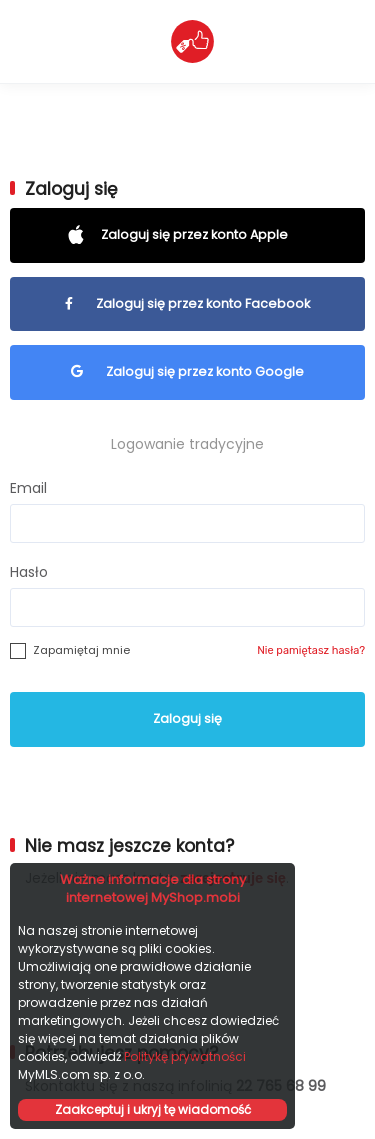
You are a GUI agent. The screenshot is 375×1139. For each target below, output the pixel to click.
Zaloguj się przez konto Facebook (187, 303)
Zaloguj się (187, 718)
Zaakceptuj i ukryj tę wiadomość (153, 1109)
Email (28, 488)
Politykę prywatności (185, 1056)
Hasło (29, 572)
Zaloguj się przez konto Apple (188, 234)
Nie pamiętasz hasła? (311, 650)
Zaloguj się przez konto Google (187, 371)
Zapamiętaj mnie (81, 650)
